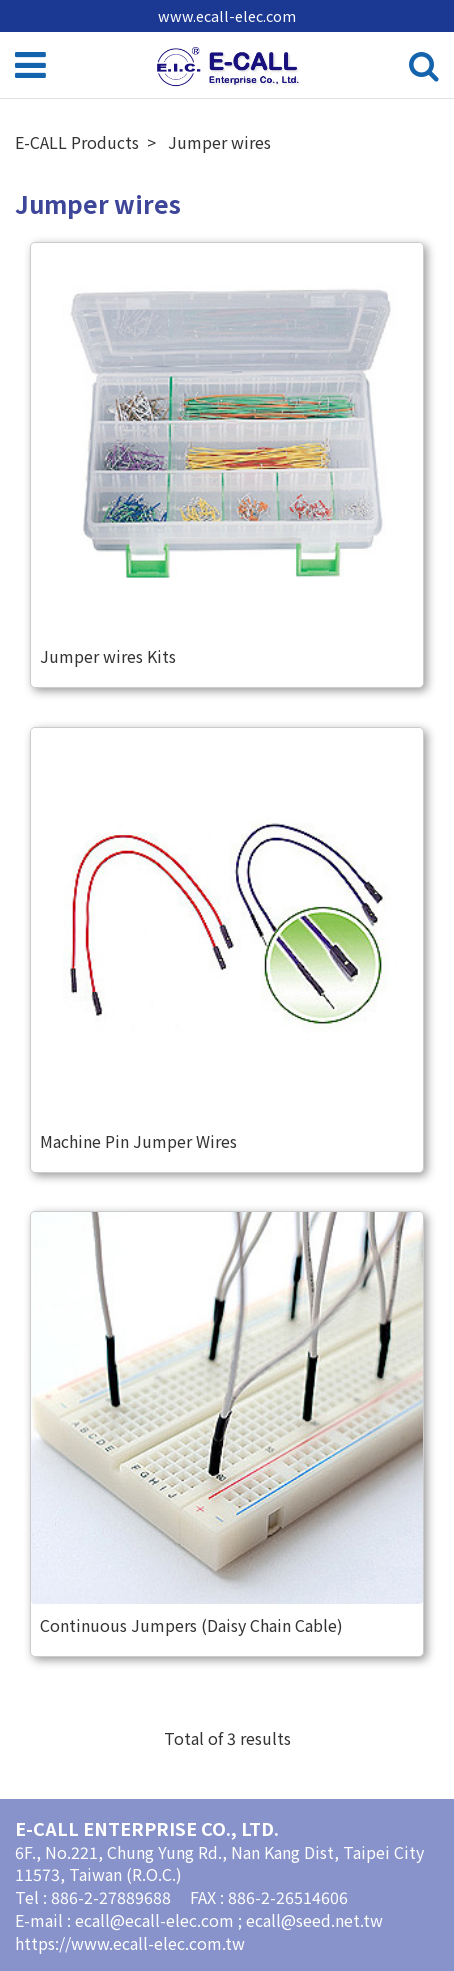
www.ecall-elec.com (227, 15)
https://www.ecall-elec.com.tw (130, 1943)
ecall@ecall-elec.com (156, 1920)
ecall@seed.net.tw (314, 1920)
